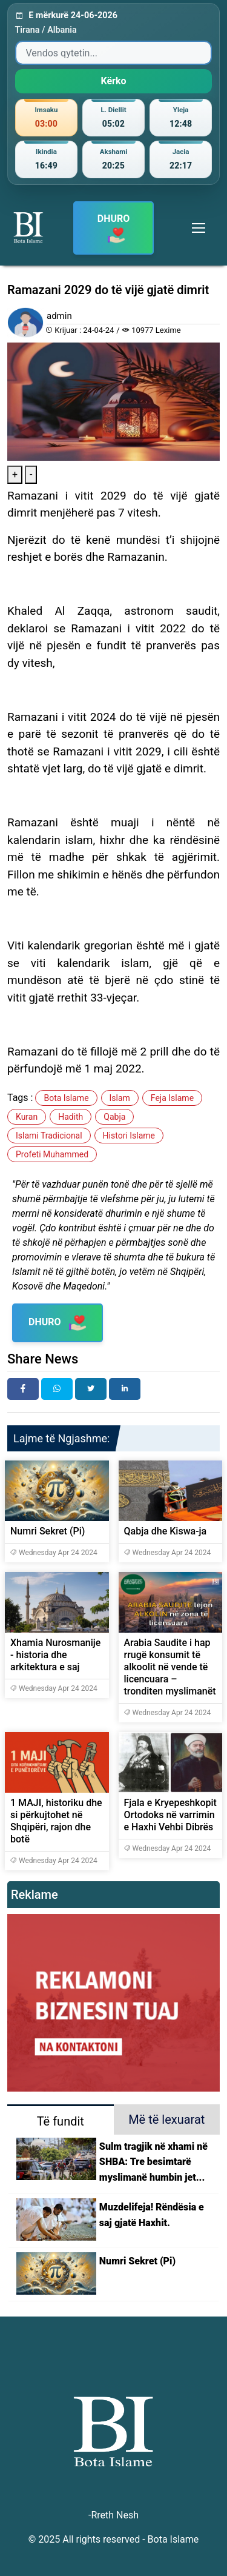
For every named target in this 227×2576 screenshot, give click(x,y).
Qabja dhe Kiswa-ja (165, 1531)
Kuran (27, 1117)
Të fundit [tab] (60, 2121)
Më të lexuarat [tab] (166, 2119)
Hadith (70, 1117)
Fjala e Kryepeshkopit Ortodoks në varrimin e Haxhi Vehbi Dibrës (170, 1815)
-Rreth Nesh (113, 2515)
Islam (120, 1098)
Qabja (114, 1117)
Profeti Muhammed (52, 1154)
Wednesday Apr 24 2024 (53, 1552)
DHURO (113, 228)
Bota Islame (66, 1098)
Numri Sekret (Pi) (47, 1531)
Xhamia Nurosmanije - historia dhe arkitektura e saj (55, 1655)
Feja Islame (172, 1098)
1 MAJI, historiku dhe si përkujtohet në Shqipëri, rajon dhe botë (56, 1821)
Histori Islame (129, 1135)
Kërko (113, 81)
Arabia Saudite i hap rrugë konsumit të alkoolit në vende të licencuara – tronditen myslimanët (170, 1667)
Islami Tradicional (49, 1135)
